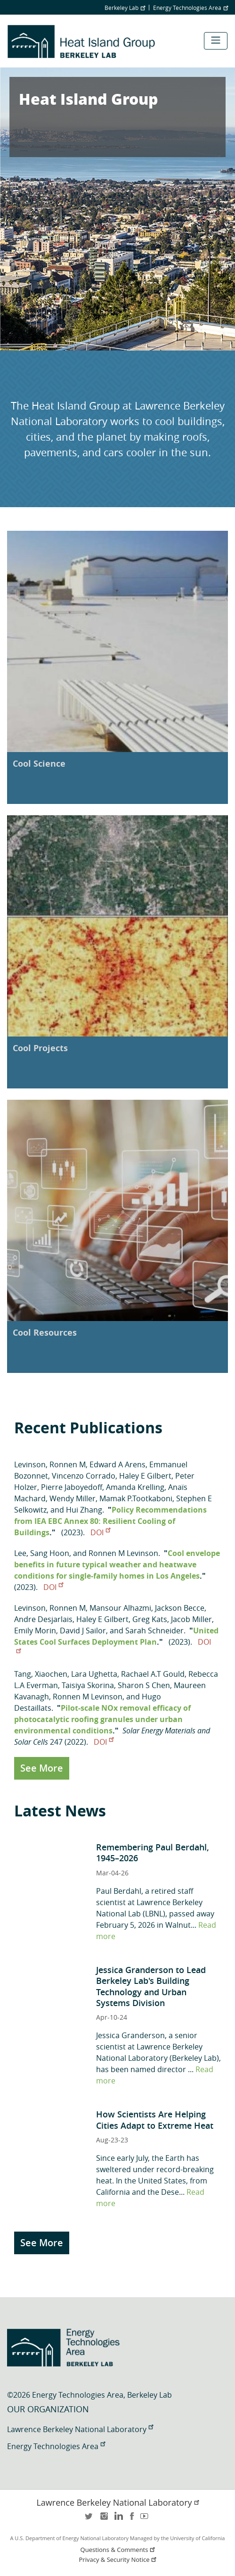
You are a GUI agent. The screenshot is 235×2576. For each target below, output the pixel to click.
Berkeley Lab (125, 7)
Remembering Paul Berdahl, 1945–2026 (152, 1852)
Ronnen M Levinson (123, 1553)
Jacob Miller (191, 1619)
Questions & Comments (119, 2549)
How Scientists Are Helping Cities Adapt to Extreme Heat (154, 2119)
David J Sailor (83, 1630)
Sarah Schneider (154, 1630)
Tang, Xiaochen (40, 1674)
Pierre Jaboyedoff (71, 1487)
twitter (89, 2519)
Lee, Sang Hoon (41, 1553)
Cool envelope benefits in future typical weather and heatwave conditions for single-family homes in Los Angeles (117, 1564)
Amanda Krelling (135, 1487)
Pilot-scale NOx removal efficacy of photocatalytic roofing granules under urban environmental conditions (102, 1719)
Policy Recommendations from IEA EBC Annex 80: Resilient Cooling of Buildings (110, 1521)
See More (41, 1768)
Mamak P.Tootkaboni (135, 1498)
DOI (100, 1532)
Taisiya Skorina (88, 1685)
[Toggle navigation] (215, 41)
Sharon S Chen (144, 1685)
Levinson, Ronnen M (50, 1464)
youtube (146, 2519)
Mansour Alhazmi (120, 1608)
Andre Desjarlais (43, 1619)
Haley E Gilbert (145, 1476)
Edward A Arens (117, 1464)
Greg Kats (149, 1619)
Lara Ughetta (94, 1674)
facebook (132, 2519)
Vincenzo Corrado (83, 1476)
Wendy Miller (72, 1498)
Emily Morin (35, 1630)
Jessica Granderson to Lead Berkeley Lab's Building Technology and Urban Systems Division (151, 1986)
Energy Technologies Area (190, 7)
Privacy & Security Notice (118, 2559)
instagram (103, 2519)
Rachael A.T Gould (153, 1674)
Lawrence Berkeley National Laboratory (80, 2429)
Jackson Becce (179, 1608)
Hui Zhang (84, 1510)
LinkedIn (117, 2519)
